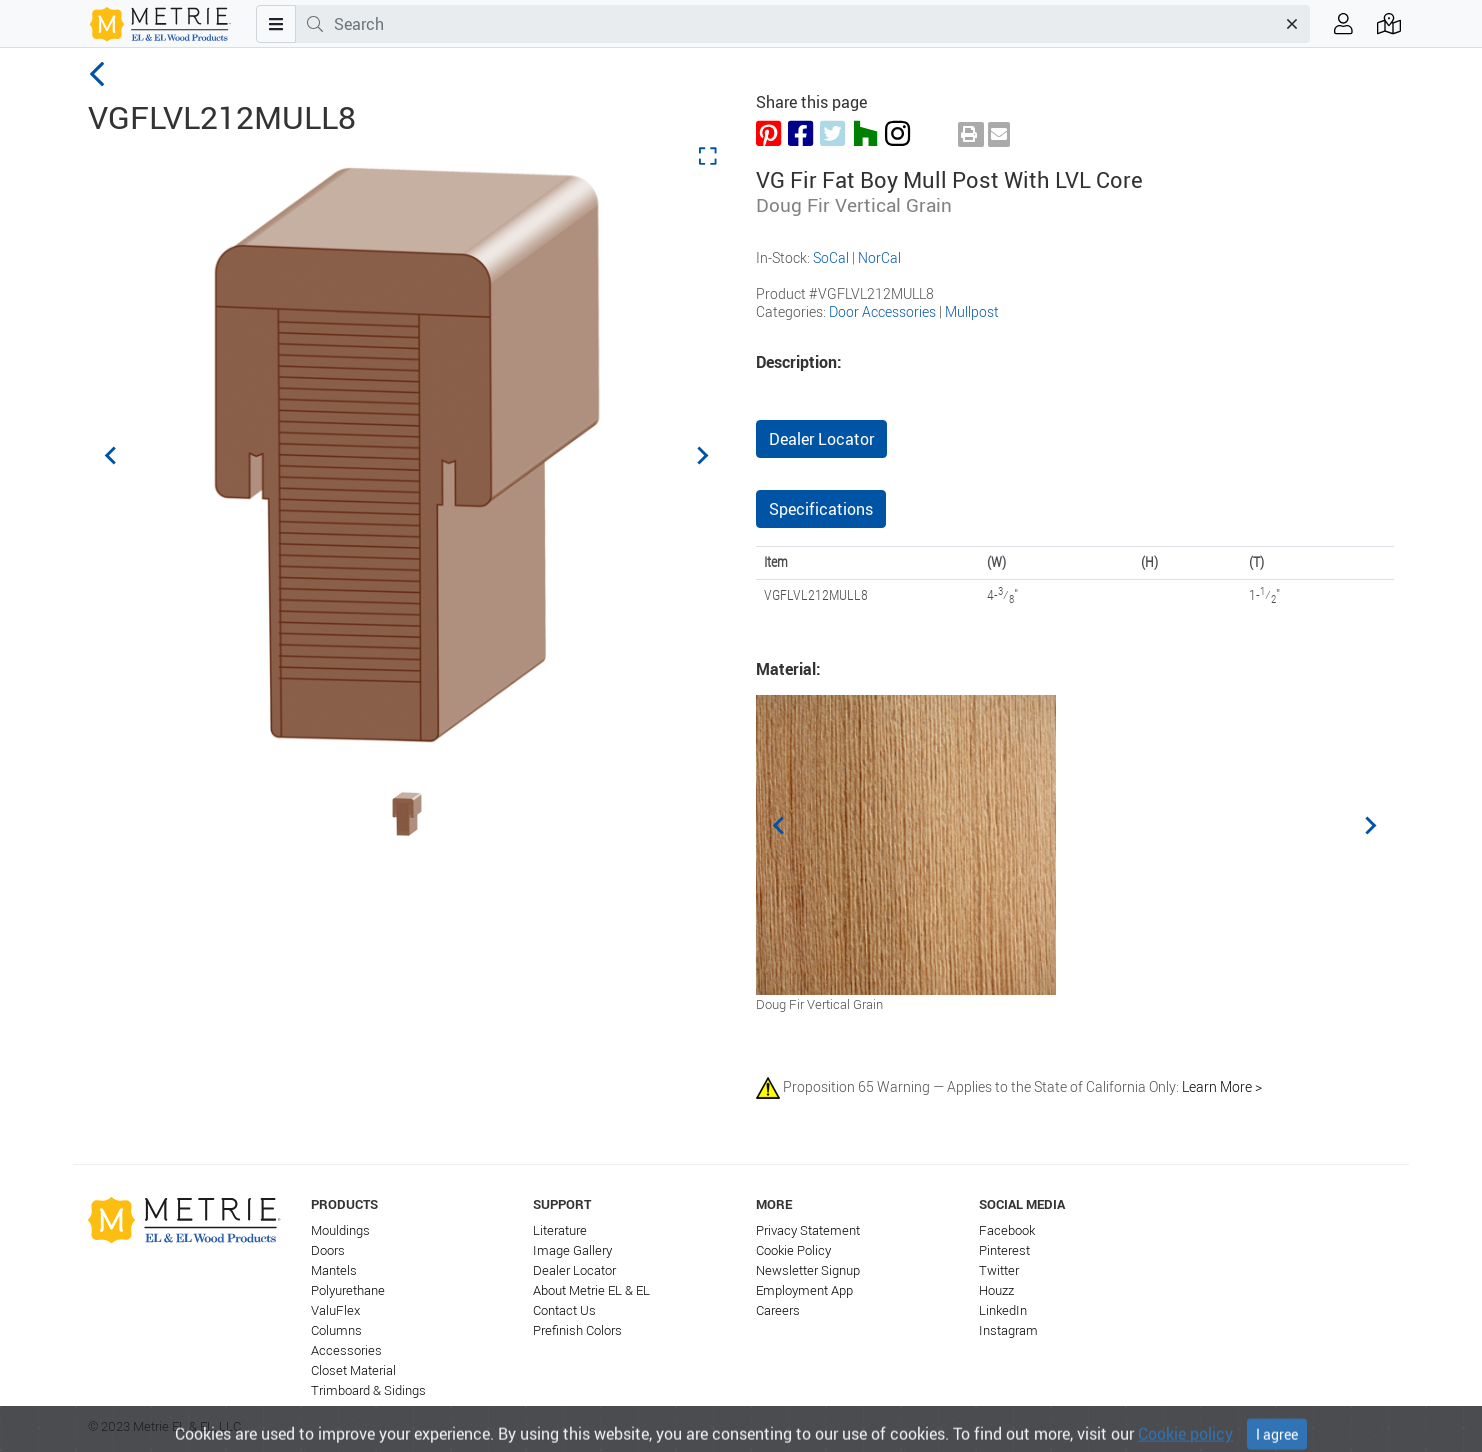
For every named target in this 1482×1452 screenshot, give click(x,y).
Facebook (1007, 1230)
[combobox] (804, 24)
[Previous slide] (112, 455)
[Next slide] (702, 455)
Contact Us (564, 1310)
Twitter (999, 1270)
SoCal (831, 257)
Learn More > (1222, 1085)
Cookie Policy (793, 1250)
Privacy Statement (808, 1230)
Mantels (334, 1270)
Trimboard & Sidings (368, 1390)
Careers (778, 1310)
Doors (328, 1250)
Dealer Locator (821, 439)
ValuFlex (335, 1310)
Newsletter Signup (808, 1270)
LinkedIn (1003, 1310)
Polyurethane (348, 1290)
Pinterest (1004, 1250)
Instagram (1008, 1330)
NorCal (879, 257)
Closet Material (353, 1370)
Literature (560, 1230)
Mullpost (972, 311)
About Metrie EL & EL (591, 1290)
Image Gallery (572, 1250)
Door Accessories (882, 311)
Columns (336, 1330)
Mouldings (340, 1230)
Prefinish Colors (577, 1330)
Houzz (996, 1290)
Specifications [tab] (821, 509)
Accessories (346, 1350)
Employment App (804, 1290)
